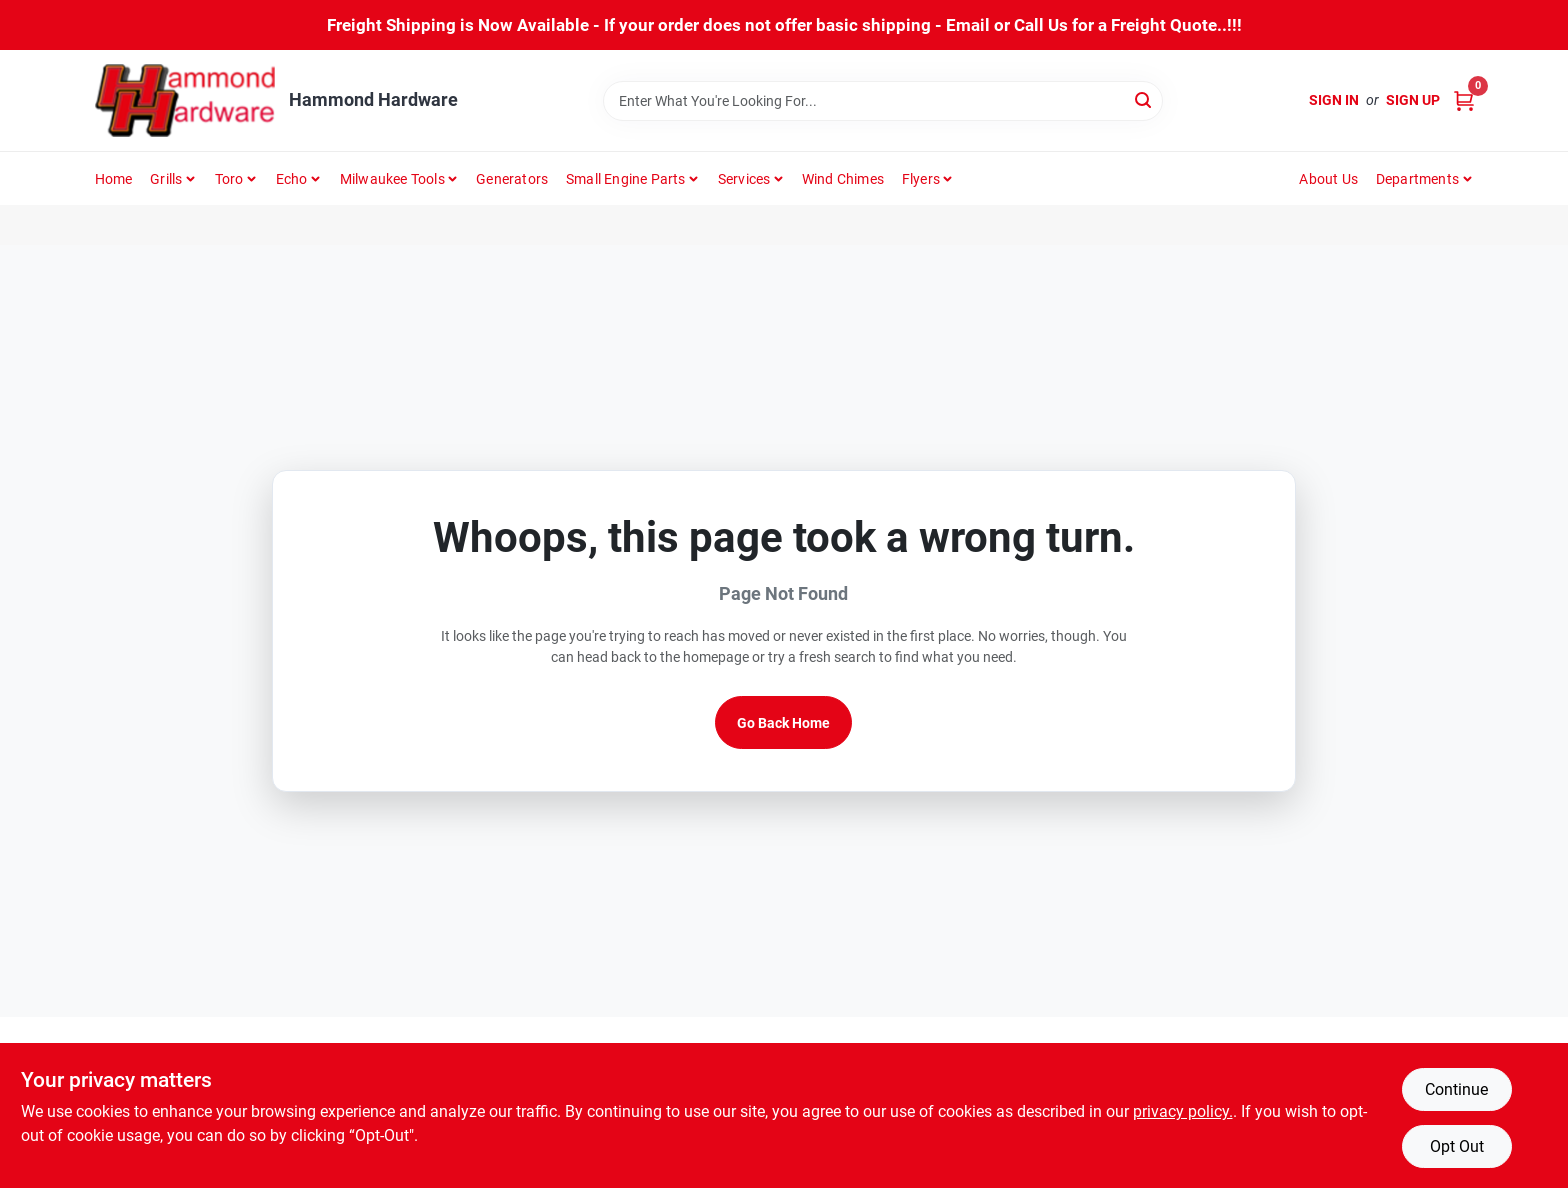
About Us (1328, 179)
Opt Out (1457, 1146)
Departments (1417, 179)
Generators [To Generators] (512, 179)
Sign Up (1413, 100)
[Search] (1144, 99)
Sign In (1334, 100)
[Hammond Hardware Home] (185, 100)
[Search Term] (883, 101)
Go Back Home (783, 723)
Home (114, 179)
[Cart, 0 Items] (1464, 100)
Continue (1456, 1089)
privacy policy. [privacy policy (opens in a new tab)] (1183, 1111)
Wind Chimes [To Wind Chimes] (843, 179)
